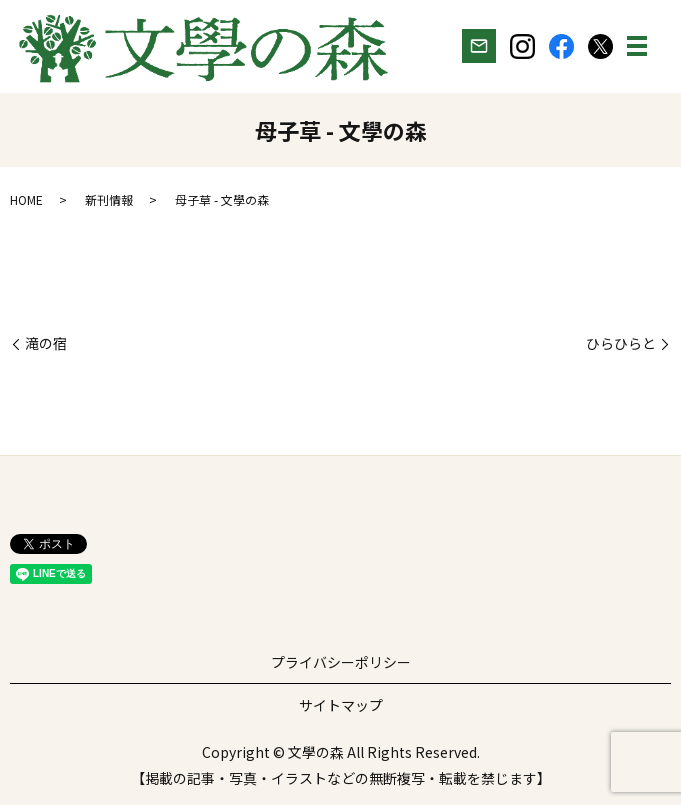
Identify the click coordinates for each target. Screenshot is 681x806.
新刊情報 (109, 201)
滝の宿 (46, 345)
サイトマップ (341, 707)
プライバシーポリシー (341, 664)
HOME (26, 201)
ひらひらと (621, 345)
